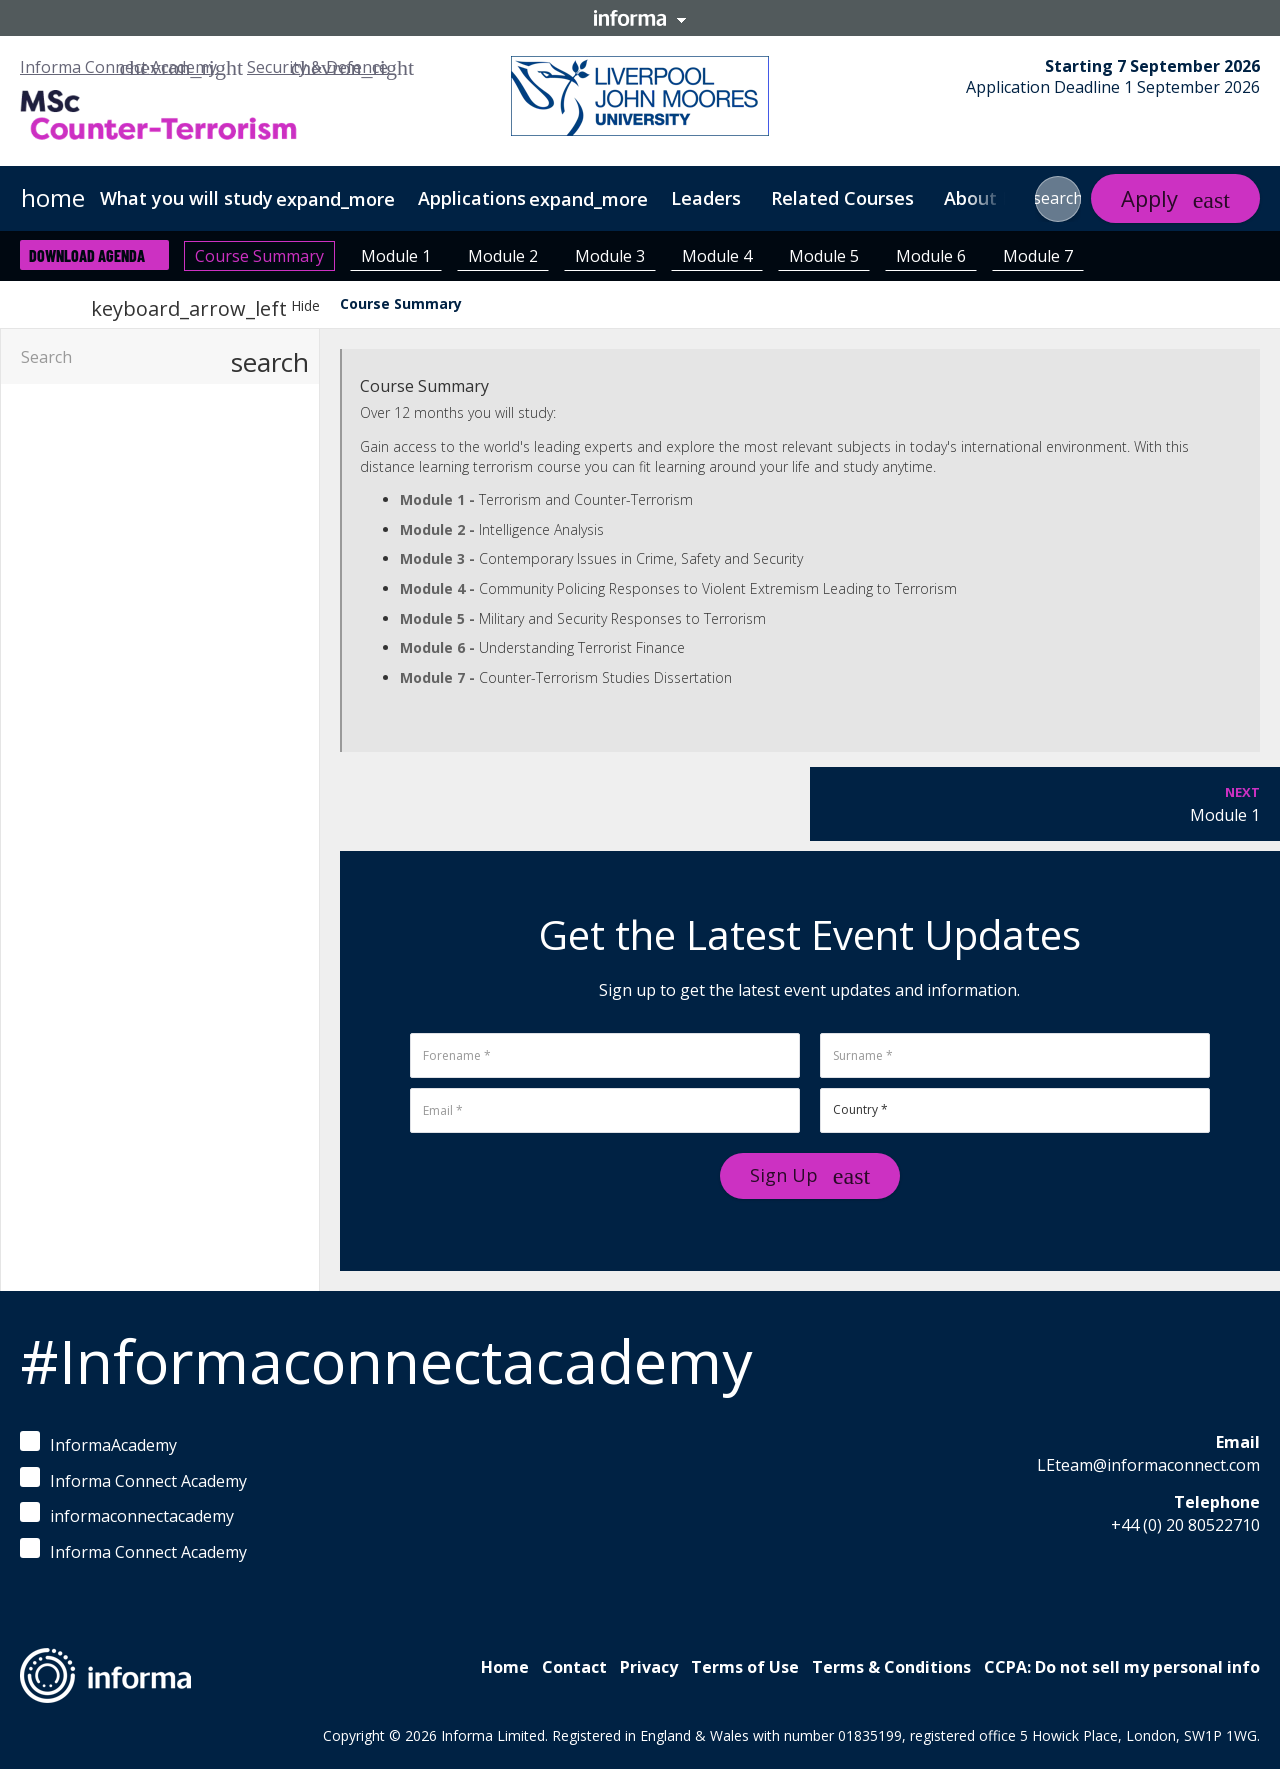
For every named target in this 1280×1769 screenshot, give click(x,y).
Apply (1149, 198)
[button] (1058, 199)
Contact (574, 1667)
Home (505, 1667)
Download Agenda (87, 255)
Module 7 (1038, 256)
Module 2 (503, 256)
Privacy (649, 1667)
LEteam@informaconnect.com (1148, 1465)
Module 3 (610, 256)
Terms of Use (745, 1667)
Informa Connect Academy (118, 67)
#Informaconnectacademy (386, 1361)
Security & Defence (317, 67)
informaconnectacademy (127, 1514)
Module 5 (824, 256)
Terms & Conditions (891, 1667)
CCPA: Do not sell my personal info (1122, 1667)
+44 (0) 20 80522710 (1185, 1525)
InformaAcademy (98, 1443)
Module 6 (931, 256)
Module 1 (396, 256)
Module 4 (717, 256)
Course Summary (259, 256)
